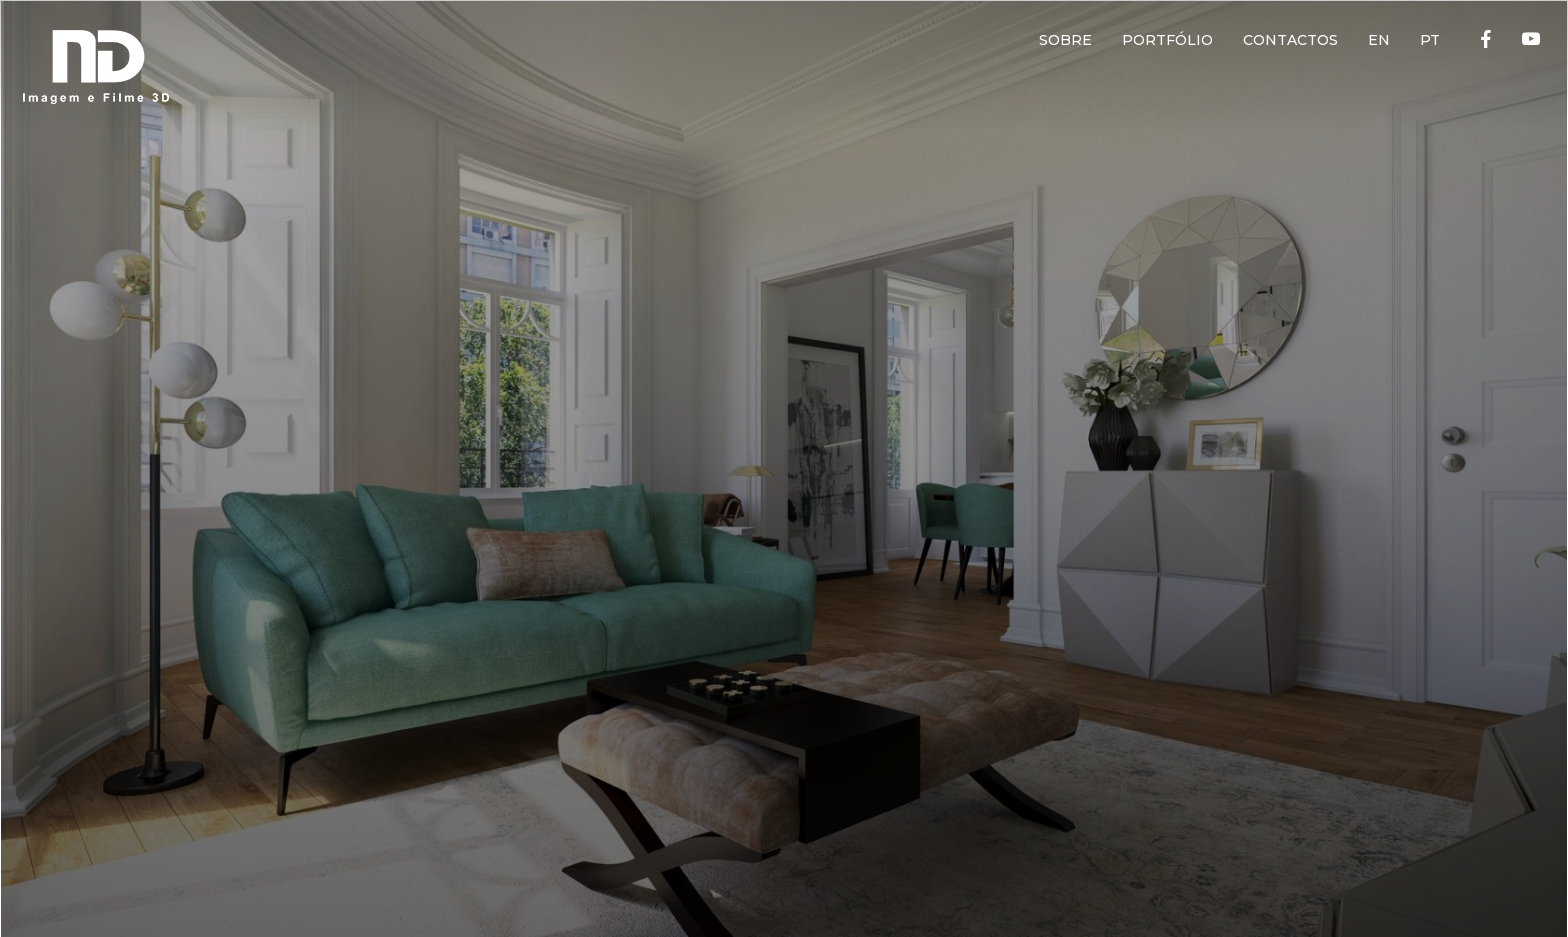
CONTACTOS (1290, 40)
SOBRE (1065, 40)
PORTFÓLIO (1167, 40)
